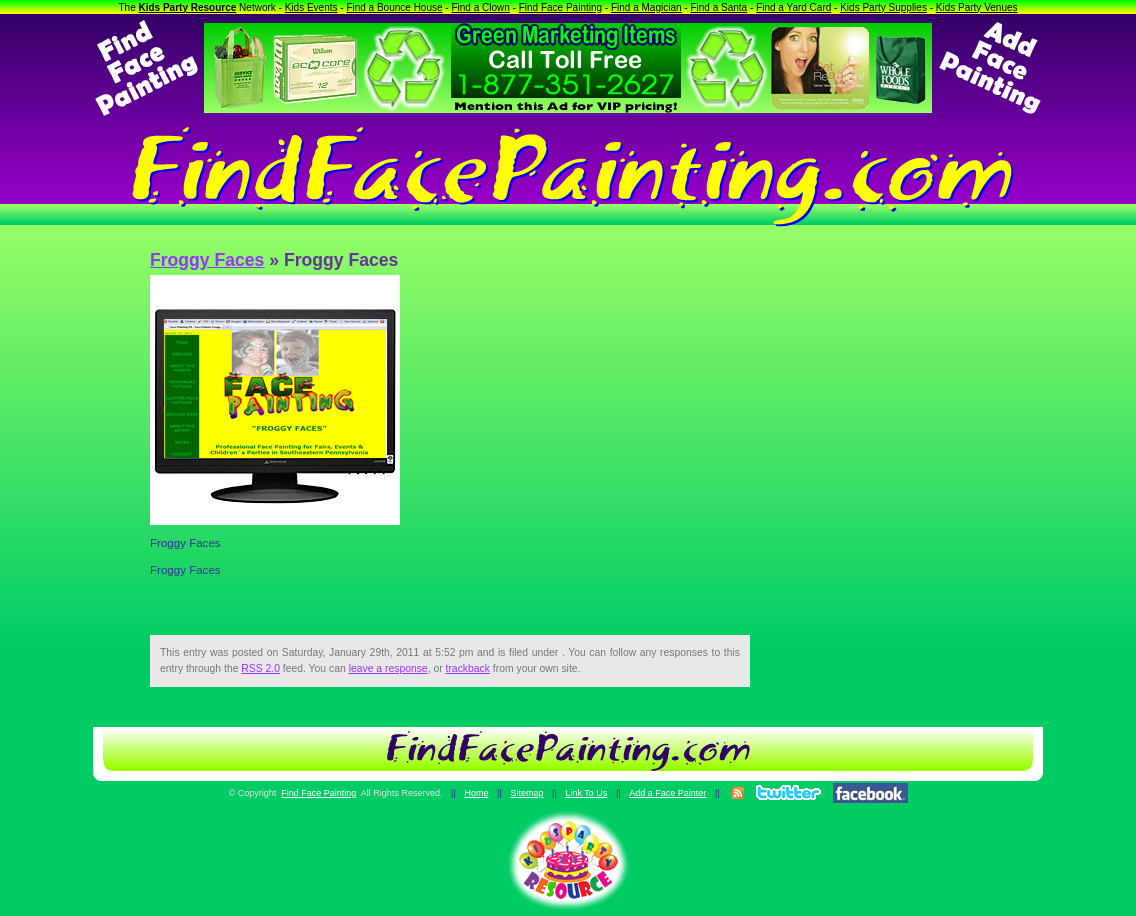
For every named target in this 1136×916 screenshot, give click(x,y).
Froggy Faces (207, 260)
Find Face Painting (560, 7)
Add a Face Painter (667, 793)
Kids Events (311, 7)
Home (476, 793)
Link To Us (586, 793)
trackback (468, 668)
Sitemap (526, 793)
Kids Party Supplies (883, 7)
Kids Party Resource (188, 7)
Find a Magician (646, 7)
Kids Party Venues (977, 7)
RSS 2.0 (260, 668)
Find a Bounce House (394, 7)
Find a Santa (718, 7)
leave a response (388, 668)
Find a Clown (480, 7)
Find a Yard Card (793, 7)
